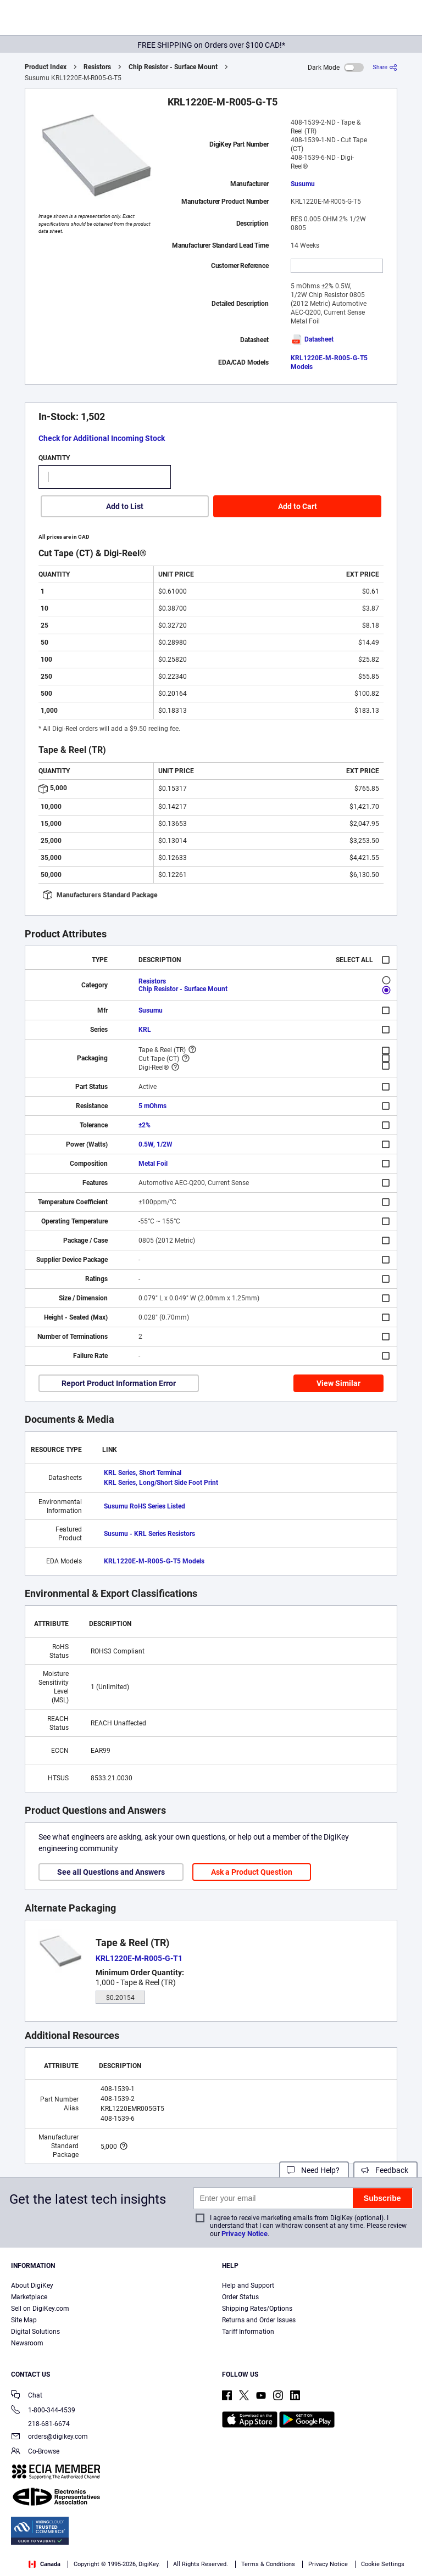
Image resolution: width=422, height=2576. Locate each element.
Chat (26, 2396)
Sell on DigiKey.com (40, 2308)
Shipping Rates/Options (257, 2308)
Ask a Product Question (251, 1872)
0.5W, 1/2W (155, 1144)
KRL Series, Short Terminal (142, 1473)
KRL (144, 1029)
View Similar (338, 1383)
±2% (144, 1125)
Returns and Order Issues (259, 2320)
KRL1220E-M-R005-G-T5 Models (154, 1561)
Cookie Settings (382, 2564)
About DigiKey (32, 2285)
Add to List (124, 506)
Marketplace (29, 2297)
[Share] (385, 67)
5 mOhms (152, 1106)
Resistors (97, 67)
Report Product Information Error (119, 1383)
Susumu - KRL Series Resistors (149, 1534)
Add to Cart (297, 506)
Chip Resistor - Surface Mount (173, 67)
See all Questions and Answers (111, 1872)
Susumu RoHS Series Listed (144, 1506)
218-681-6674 (40, 2424)
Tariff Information (248, 2331)
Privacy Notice (244, 2233)
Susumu (303, 184)
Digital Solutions (35, 2331)
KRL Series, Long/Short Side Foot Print (161, 1483)
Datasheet (312, 339)
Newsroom (27, 2343)
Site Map (24, 2320)
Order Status (240, 2297)
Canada (44, 2564)
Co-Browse (35, 2452)
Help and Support (248, 2285)
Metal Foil (153, 1163)
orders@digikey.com (49, 2437)
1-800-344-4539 (43, 2411)
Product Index (45, 67)
